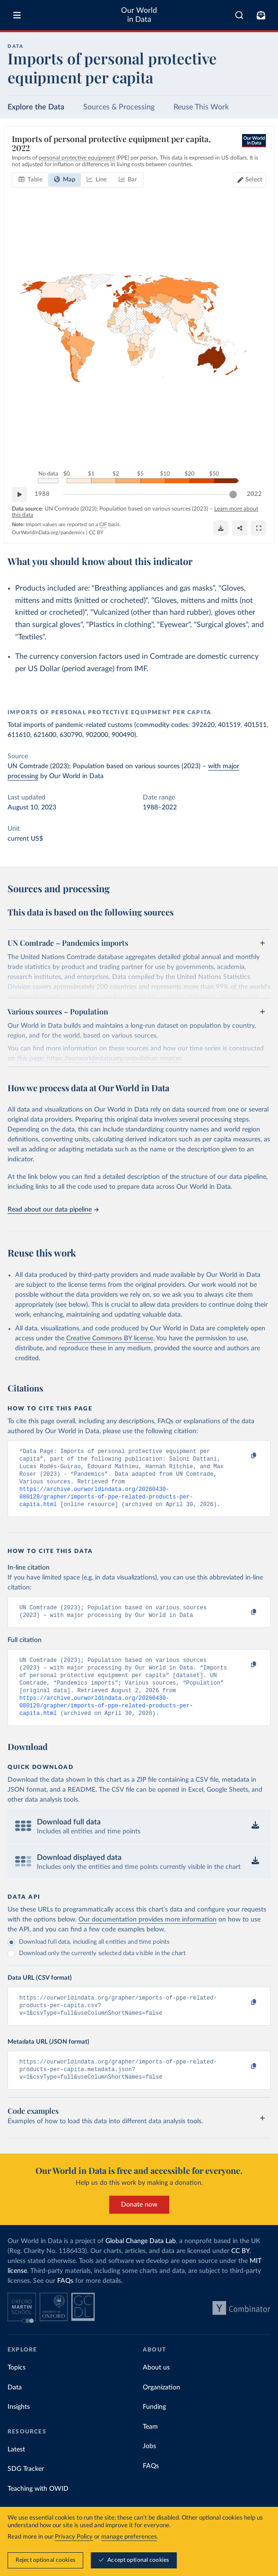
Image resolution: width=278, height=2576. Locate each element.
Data (15, 2410)
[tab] (30, 180)
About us (156, 2390)
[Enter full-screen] (258, 527)
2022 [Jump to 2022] (254, 494)
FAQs (65, 2303)
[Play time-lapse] (19, 494)
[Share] (239, 527)
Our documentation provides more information (147, 1936)
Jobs (149, 2469)
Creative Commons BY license (109, 1338)
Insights (19, 2429)
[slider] (233, 494)
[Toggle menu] (17, 15)
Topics (17, 2390)
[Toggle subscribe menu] (261, 15)
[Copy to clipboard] (243, 1455)
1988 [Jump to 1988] (42, 494)
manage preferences (129, 2537)
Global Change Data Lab (140, 2264)
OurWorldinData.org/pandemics (48, 532)
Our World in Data (139, 15)
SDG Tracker (26, 2491)
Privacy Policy (74, 2537)
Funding (154, 2429)
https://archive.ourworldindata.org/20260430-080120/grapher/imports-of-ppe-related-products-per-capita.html (106, 1504)
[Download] (220, 527)
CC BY (96, 532)
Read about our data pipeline (53, 1209)
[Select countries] (250, 180)
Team (150, 2449)
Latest (16, 2472)
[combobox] (239, 15)
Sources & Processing (119, 107)
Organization (161, 2410)
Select (253, 180)
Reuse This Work (201, 107)
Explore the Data (36, 107)
